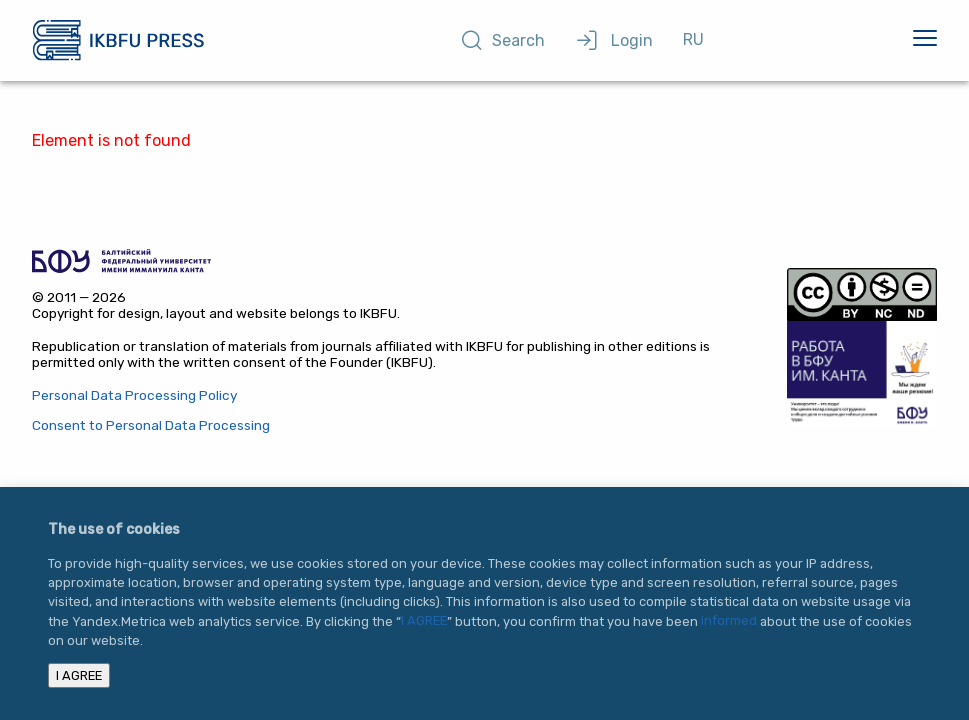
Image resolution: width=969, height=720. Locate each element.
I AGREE (424, 621)
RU (693, 39)
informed (729, 621)
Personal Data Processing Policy (134, 395)
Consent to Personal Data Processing (151, 424)
